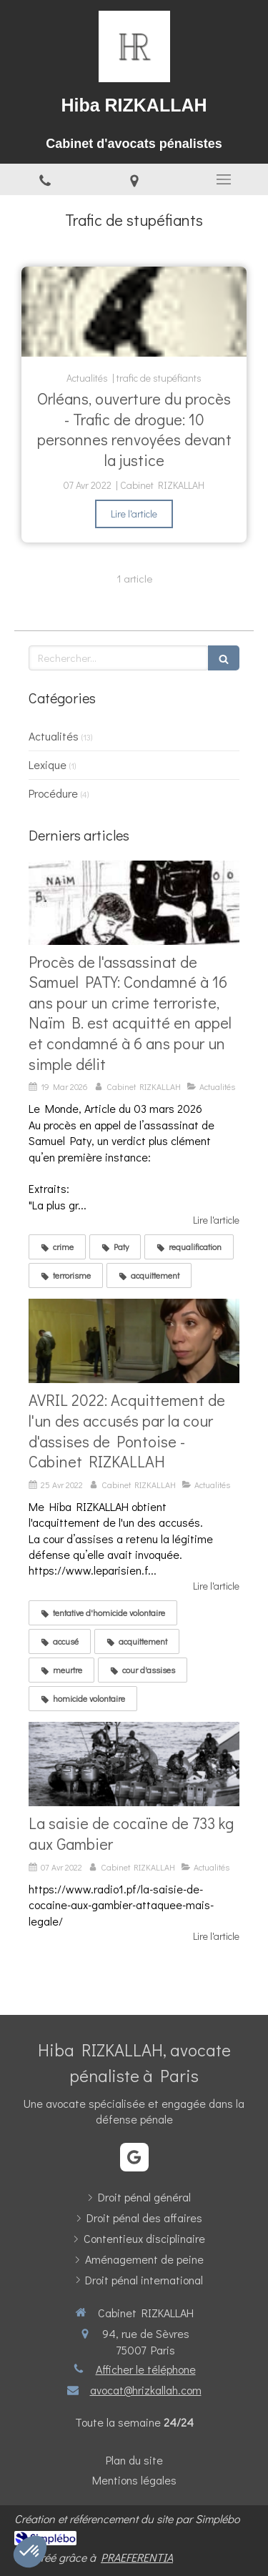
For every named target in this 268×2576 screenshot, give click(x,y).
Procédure (53, 793)
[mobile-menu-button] (223, 179)
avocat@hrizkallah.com (146, 2389)
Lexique (47, 764)
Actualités (54, 735)
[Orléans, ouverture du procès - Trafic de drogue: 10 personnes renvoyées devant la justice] (134, 312)
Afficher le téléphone (146, 2369)
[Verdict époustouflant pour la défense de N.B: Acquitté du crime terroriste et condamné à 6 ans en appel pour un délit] (134, 903)
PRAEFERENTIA (137, 2557)
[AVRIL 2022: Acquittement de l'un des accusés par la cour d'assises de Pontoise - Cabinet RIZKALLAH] (134, 1341)
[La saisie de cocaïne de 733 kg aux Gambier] (134, 1764)
